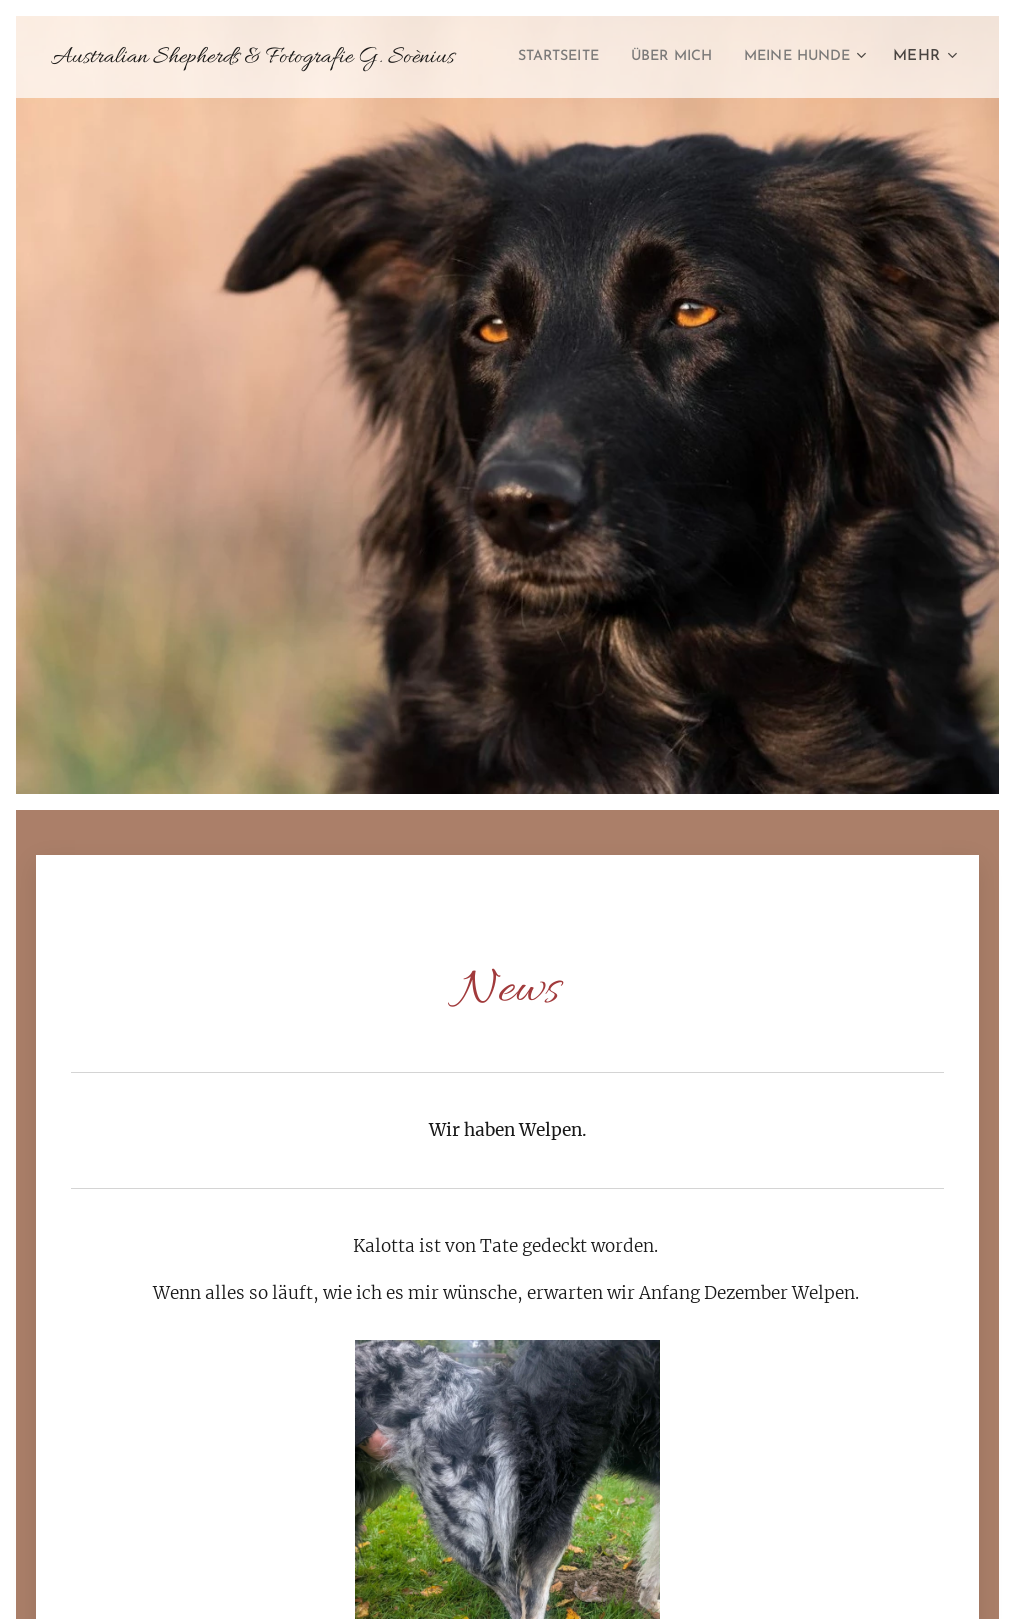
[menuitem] (693, 57)
